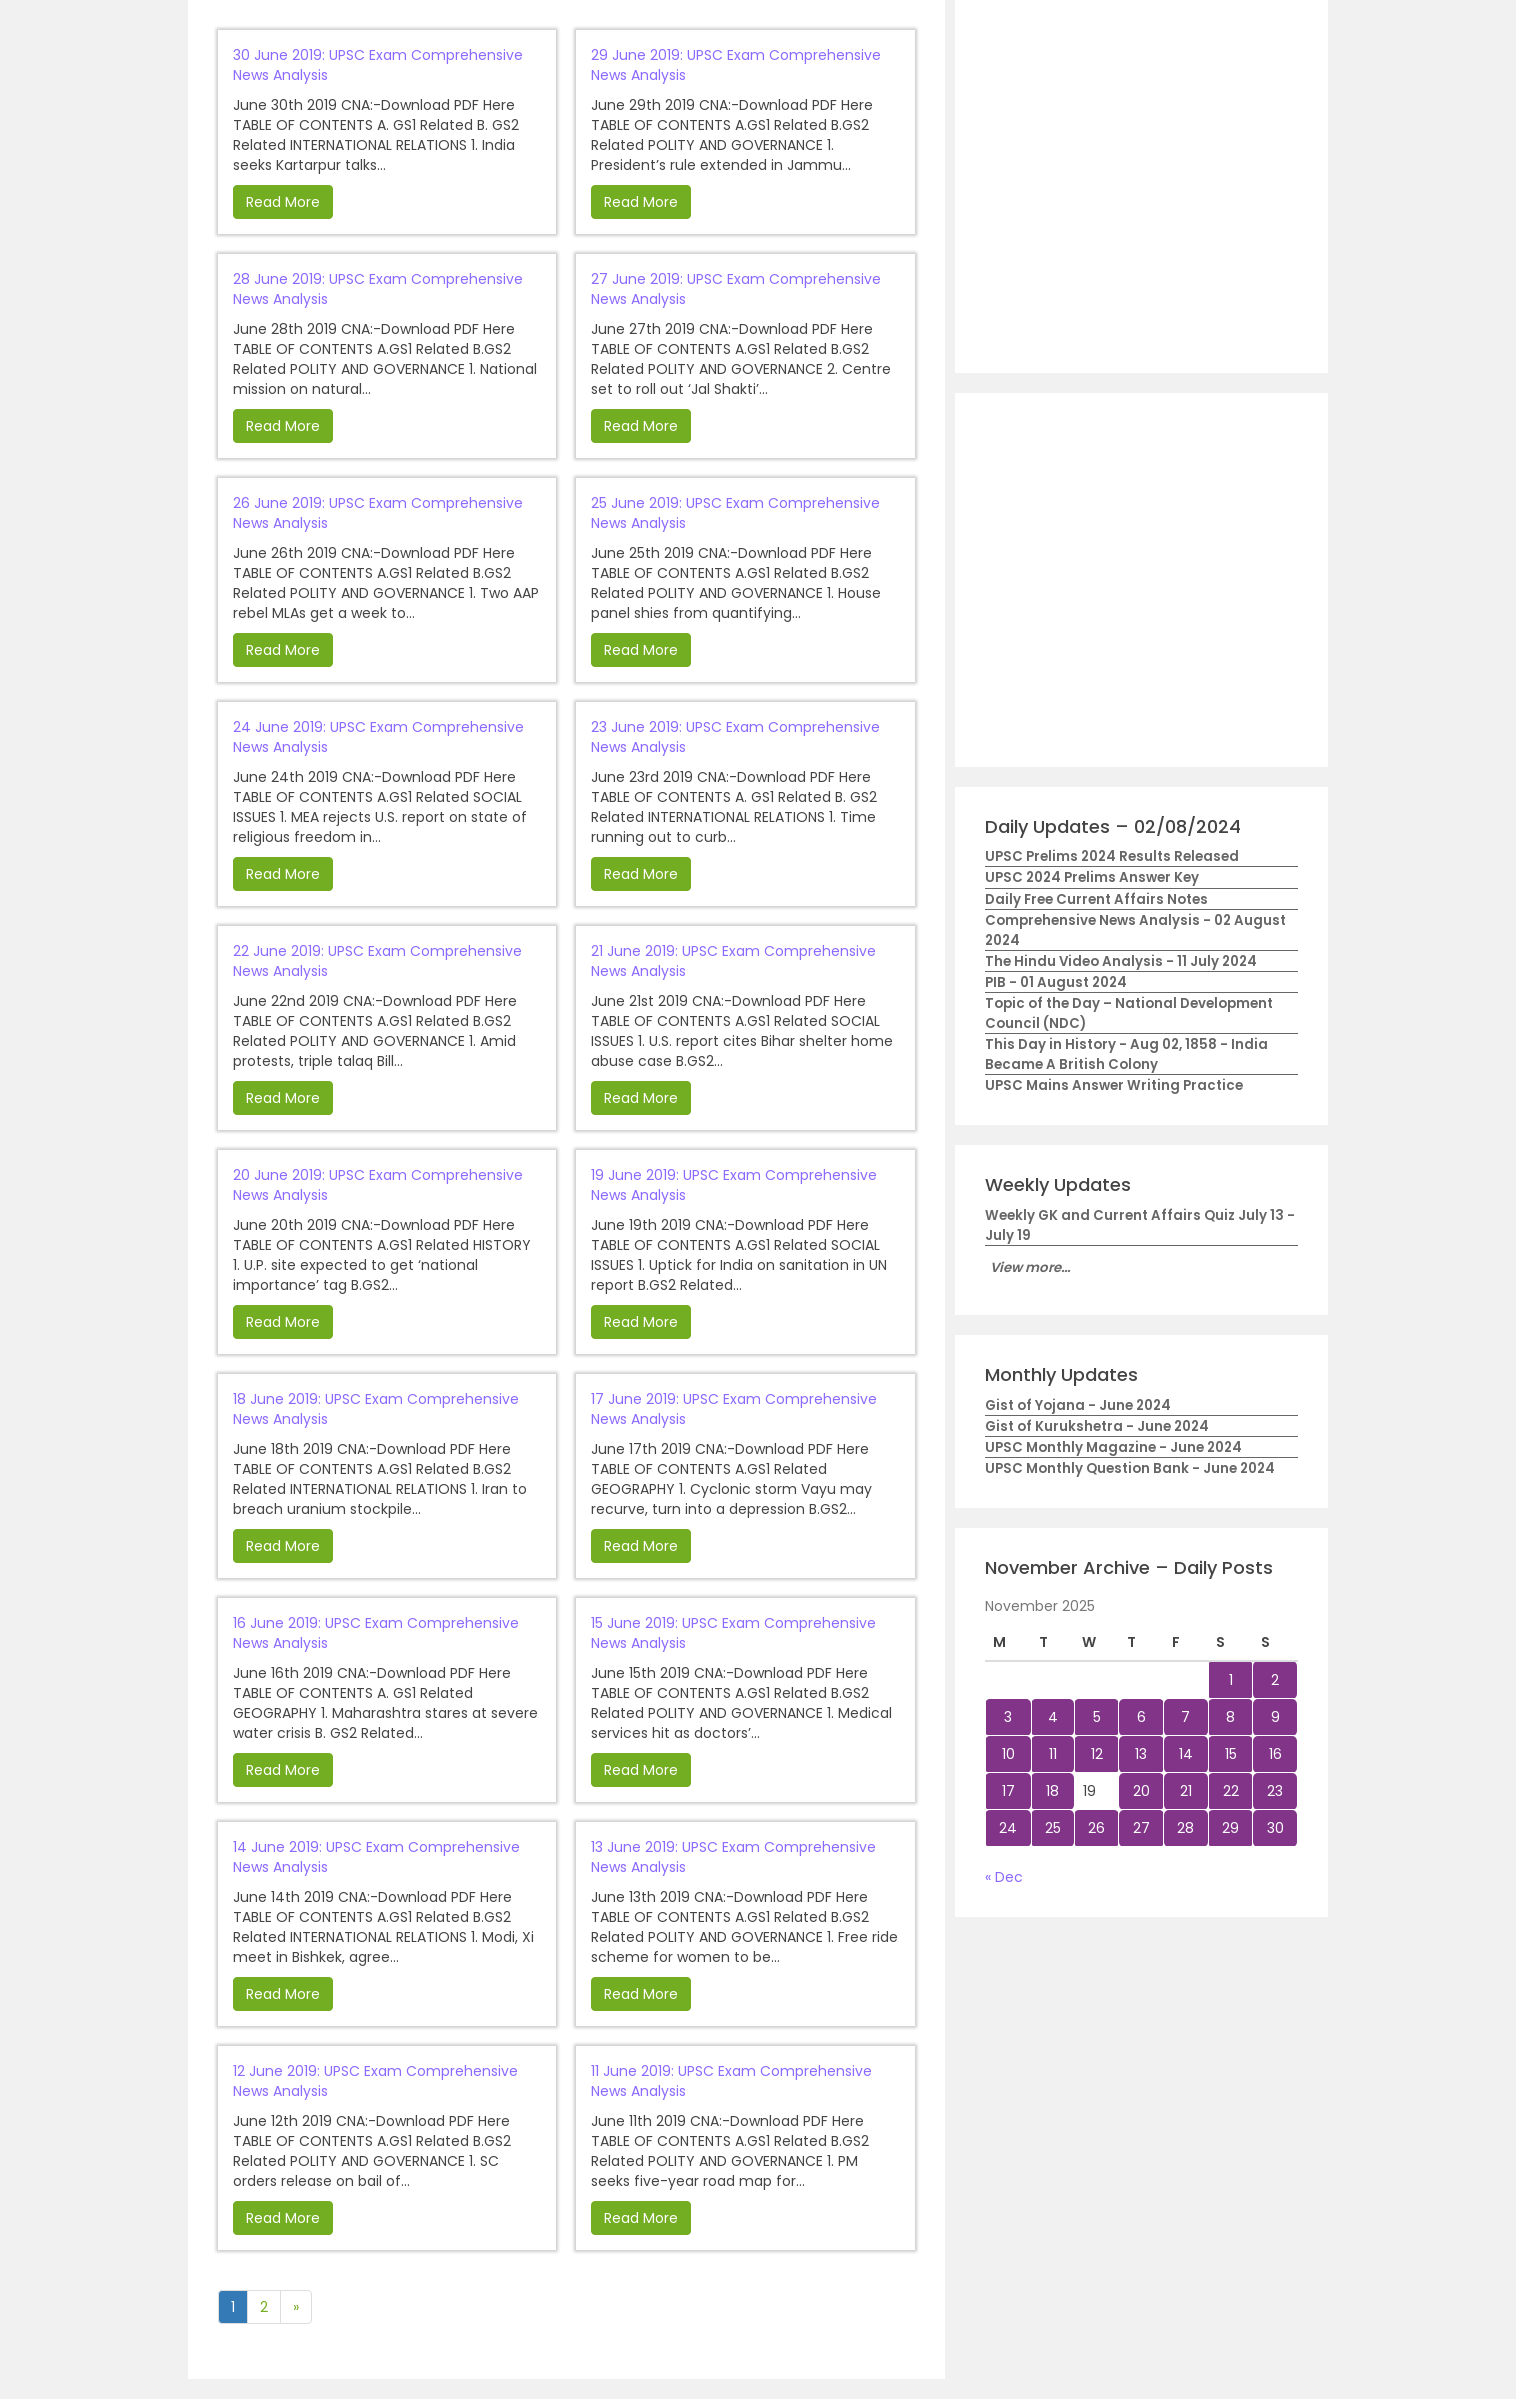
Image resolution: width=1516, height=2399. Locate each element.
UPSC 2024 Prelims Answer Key (1092, 877)
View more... (1030, 1267)
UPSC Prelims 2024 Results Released (1112, 856)
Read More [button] (283, 202)
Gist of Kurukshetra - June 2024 (1097, 1426)
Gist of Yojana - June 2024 (1078, 1405)
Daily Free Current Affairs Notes (1096, 899)
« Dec (1004, 1877)
